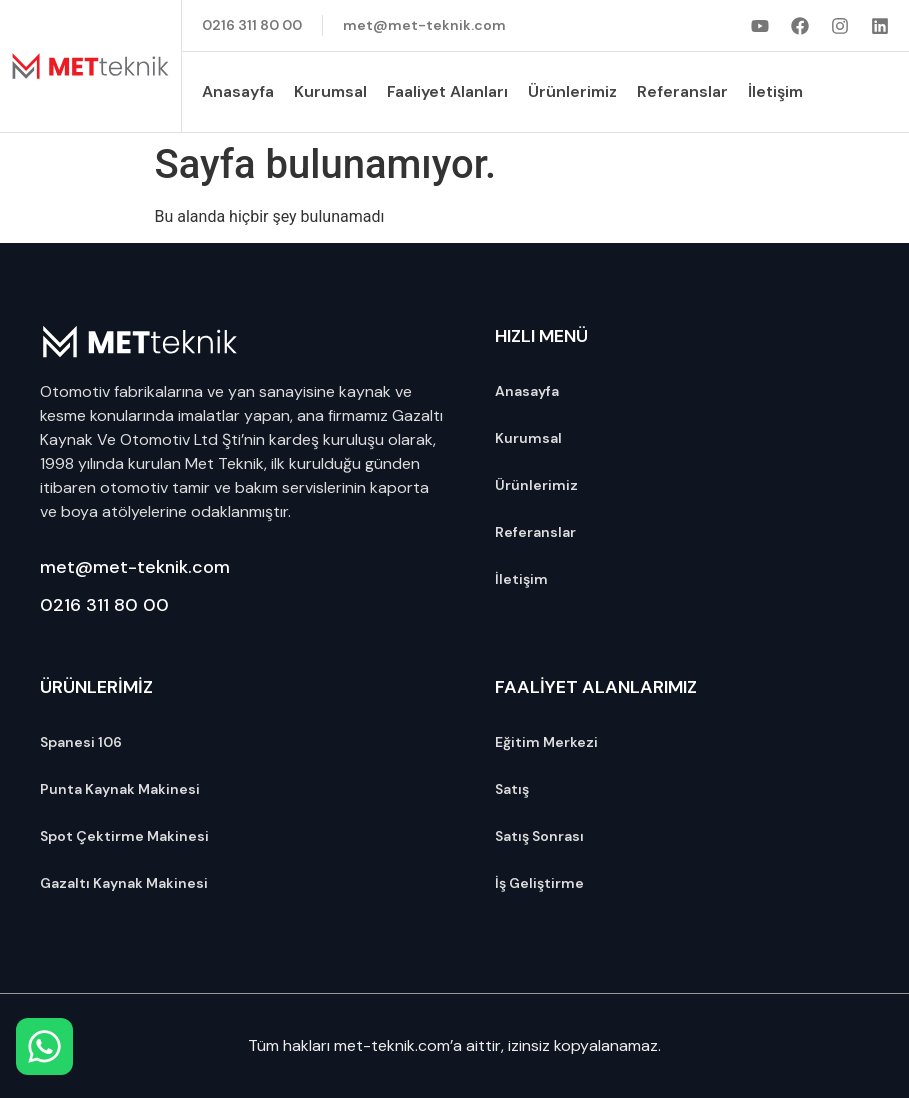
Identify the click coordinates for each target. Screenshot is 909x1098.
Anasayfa (238, 91)
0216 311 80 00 (104, 605)
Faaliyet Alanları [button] (447, 91)
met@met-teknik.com (135, 567)
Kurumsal (330, 91)
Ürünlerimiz (572, 91)
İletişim (775, 91)
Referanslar (682, 91)
